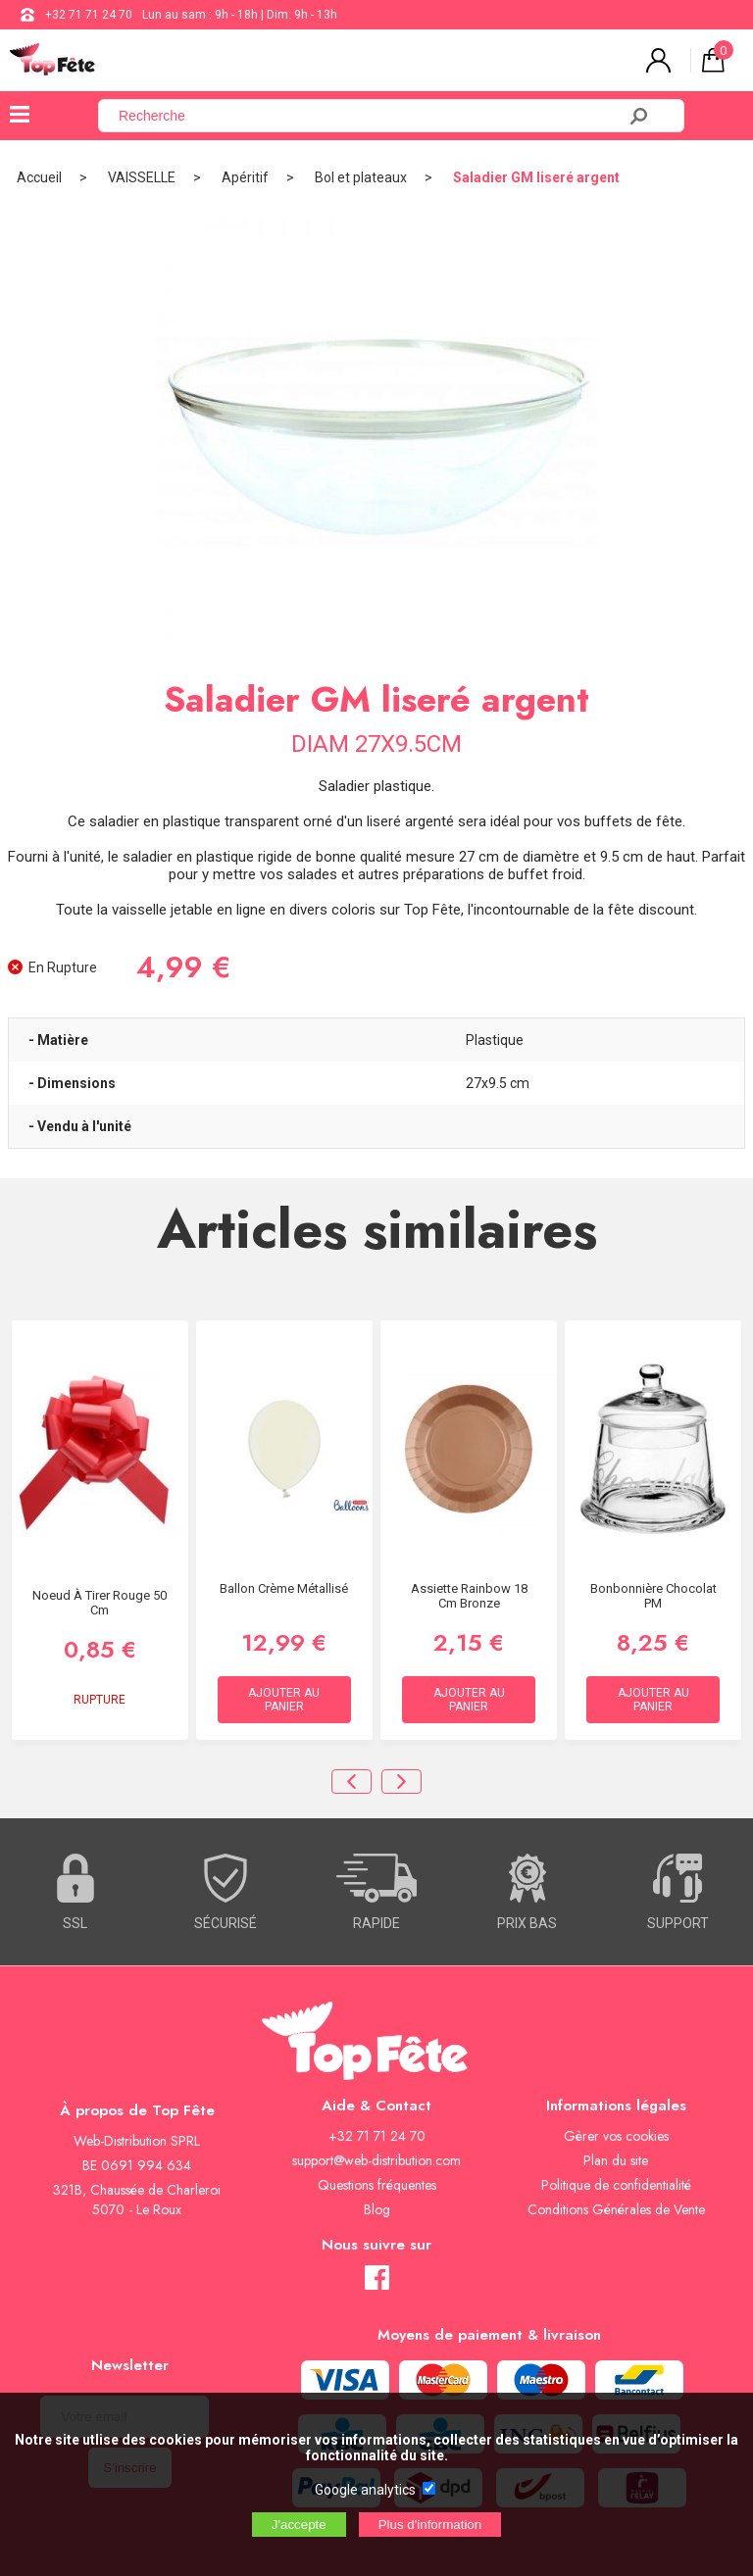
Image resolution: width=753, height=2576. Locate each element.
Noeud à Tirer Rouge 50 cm (99, 1602)
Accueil (39, 177)
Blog (377, 2209)
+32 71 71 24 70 (88, 15)
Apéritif (245, 177)
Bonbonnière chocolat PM (653, 1595)
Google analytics (365, 2490)
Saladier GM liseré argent (536, 177)
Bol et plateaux (361, 177)
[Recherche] (368, 115)
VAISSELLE (142, 177)
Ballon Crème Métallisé (284, 1588)
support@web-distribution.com (376, 2160)
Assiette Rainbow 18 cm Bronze (469, 1595)
